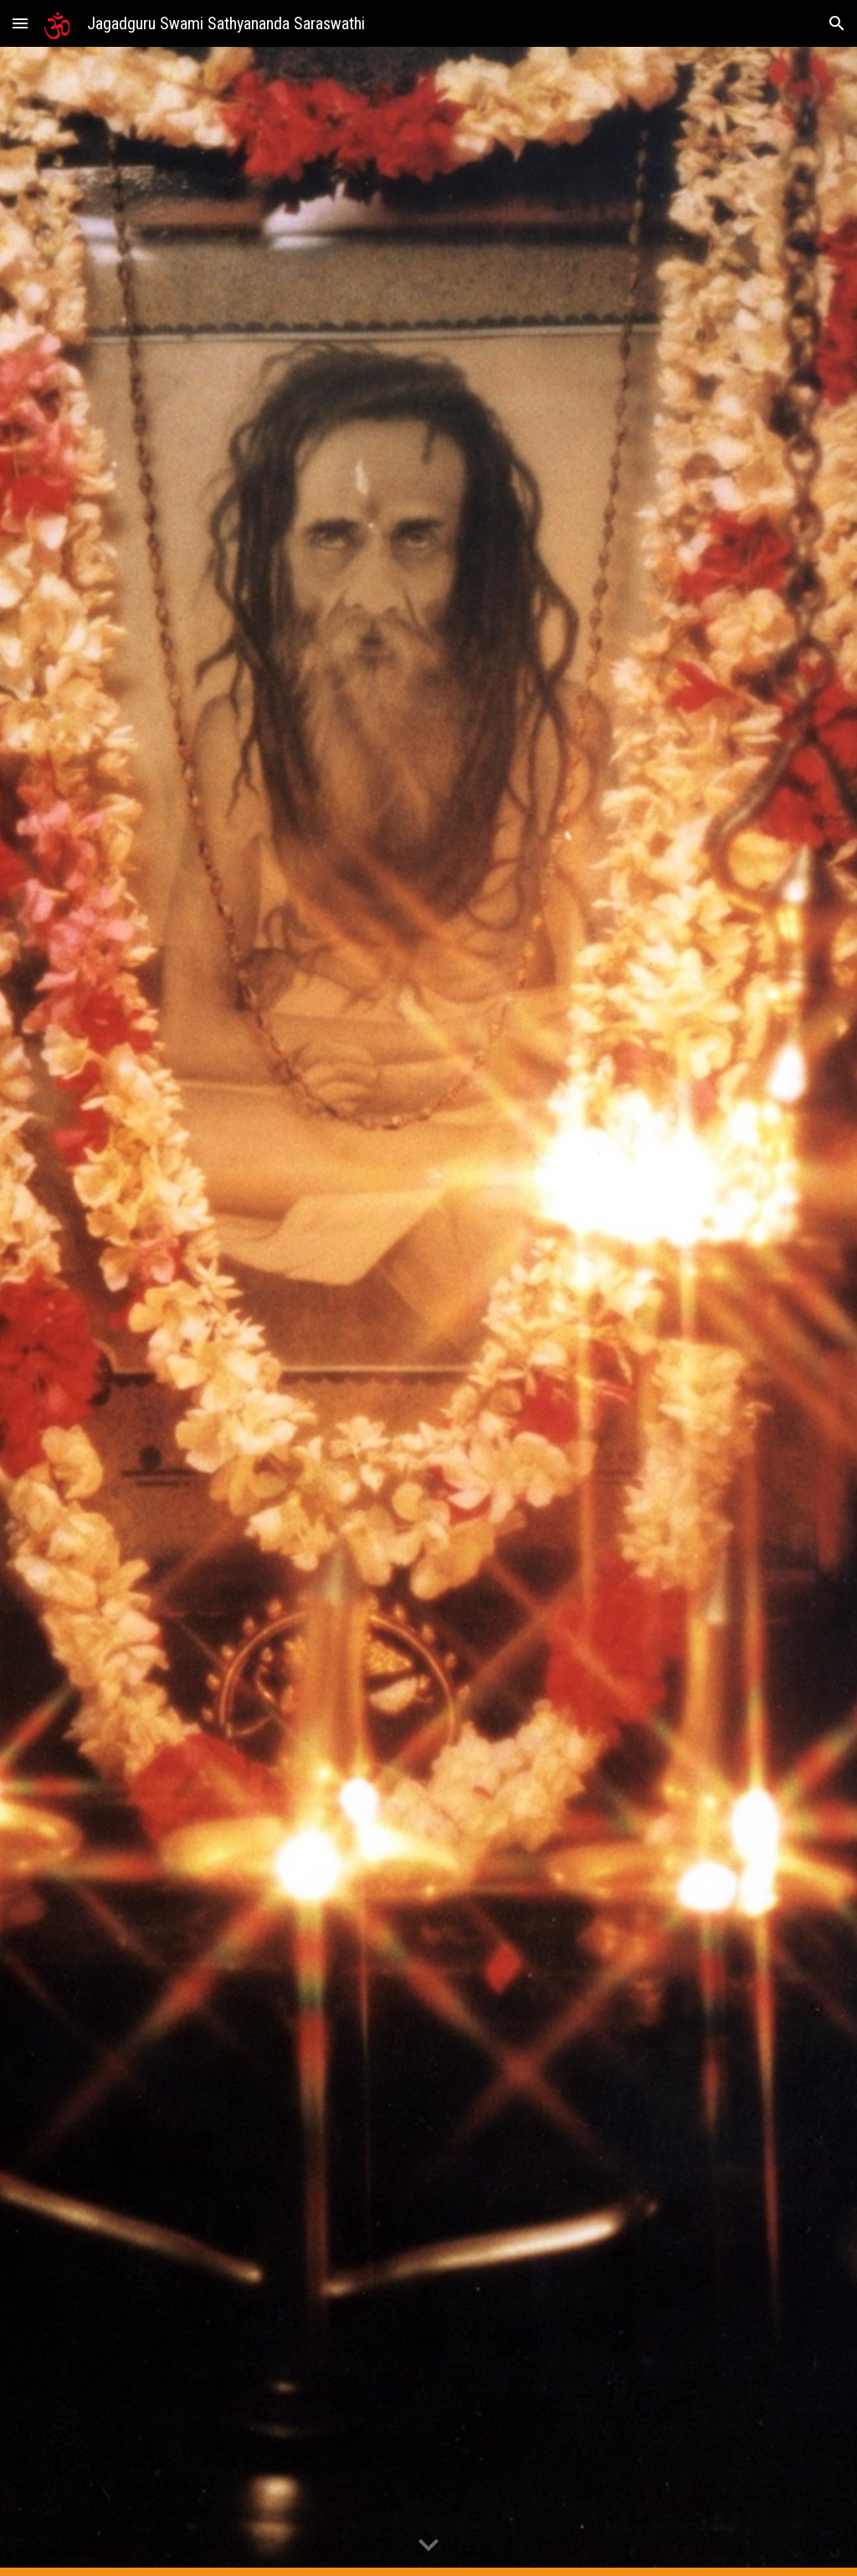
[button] (20, 23)
